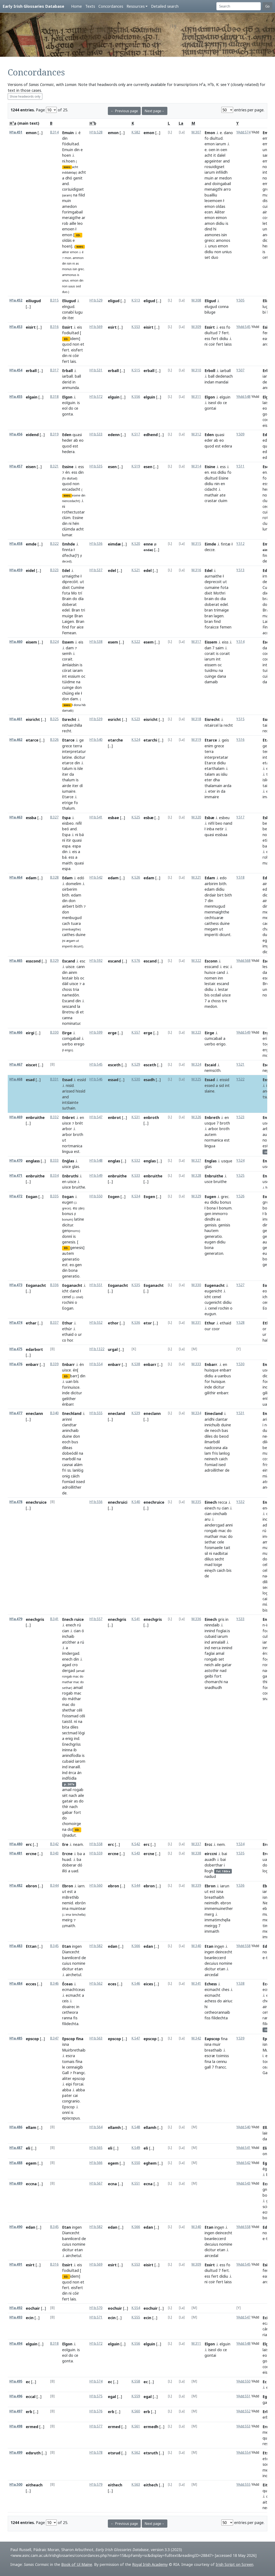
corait (67, 659)
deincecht (223, 1951)
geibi (209, 1676)
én (67, 472)
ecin (30, 2317)
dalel (221, 155)
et (82, 344)
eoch (66, 1441)
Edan (267, 1946)
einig (267, 1470)
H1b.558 (95, 1844)
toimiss (222, 2055)
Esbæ (209, 817)
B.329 (54, 960)
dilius (209, 1559)
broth (78, 1134)
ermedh (151, 2426)
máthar (74, 1698)
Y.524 (240, 1160)
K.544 (135, 1885)
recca (222, 1502)
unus (65, 280)
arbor (67, 1128)
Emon (210, 132)
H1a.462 (15, 739)
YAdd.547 (243, 2317)
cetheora (70, 2012)
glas (75, 1166)
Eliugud (69, 300)
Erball (67, 370)
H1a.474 (15, 1322)
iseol (212, 402)
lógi (81, 1732)
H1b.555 (95, 1413)
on (265, 2153)
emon (31, 132)
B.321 (54, 466)
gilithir (210, 1392)
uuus (71, 286)
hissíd (80, 1091)
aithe (267, 2502)
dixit (66, 587)
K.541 (135, 1619)
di (77, 1011)
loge (266, 1592)
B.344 (54, 1885)
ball (78, 376)
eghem (150, 2163)
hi (214, 228)
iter (70, 317)
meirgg (211, 1925)
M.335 (196, 1502)
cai (75, 2095)
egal (112, 2396)
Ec (265, 2381)
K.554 (135, 2308)
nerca (216, 1647)
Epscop (68, 2106)
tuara (76, 923)
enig (69, 1738)
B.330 (54, 1032)
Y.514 (240, 641)
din (64, 138)
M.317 (196, 641)
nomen (211, 978)
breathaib (213, 2050)
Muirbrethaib (74, 2050)
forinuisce (70, 1387)
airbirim (211, 883)
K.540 (135, 1502)
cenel (66, 1296)
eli (28, 2148)
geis (225, 740)
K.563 (135, 2484)
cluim (267, 523)
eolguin (68, 402)
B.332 (54, 1117)
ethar (31, 1323)
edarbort (34, 1349)
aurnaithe (213, 576)
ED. (78, 235)
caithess (212, 923)
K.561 (135, 2426)
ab (75, 440)
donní (67, 1236)
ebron (31, 1885)
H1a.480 (15, 1844)
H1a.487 (15, 2147)
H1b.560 (95, 1885)
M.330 (196, 1285)
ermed (32, 2426)
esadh (149, 1079)
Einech (211, 1502)
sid (221, 1085)
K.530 (135, 1079)
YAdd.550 (243, 2381)
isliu (224, 774)
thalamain (213, 785)
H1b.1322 (96, 1349)
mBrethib (70, 1897)
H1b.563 (95, 2038)
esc (82, 961)
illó (64, 1870)
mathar (67, 1682)
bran (209, 610)
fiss (207, 2017)
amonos (223, 240)
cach (66, 923)
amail (78, 1687)
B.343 (54, 1853)
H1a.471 (15, 1175)
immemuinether (219, 1908)
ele (77, 693)
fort (77, 1812)
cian (225, 1508)
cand (221, 972)
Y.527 (240, 1285)
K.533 (135, 1175)
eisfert (77, 349)
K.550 (135, 2163)
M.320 (196, 817)
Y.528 (240, 1322)
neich (209, 1664)
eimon (221, 217)
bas (225, 1430)
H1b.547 (95, 1117)
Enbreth (212, 1117)
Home (76, 6)
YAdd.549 (243, 1032)
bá (81, 834)
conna (223, 306)
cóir (76, 355)
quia (266, 2438)
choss (67, 989)
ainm (73, 972)
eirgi (30, 1032)
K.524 (135, 739)
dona (77, 705)
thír (65, 1806)
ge (81, 740)
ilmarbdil (212, 1441)
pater (67, 2095)
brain (209, 598)
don (78, 687)
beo (218, 823)
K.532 (135, 1160)
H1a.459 (15, 570)
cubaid (68, 1761)
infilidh (222, 172)
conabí (68, 312)
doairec (68, 2006)
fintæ (226, 544)
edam (31, 877)
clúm (66, 517)
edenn (114, 434)
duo (64, 292)
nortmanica (72, 1145)
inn (220, 978)
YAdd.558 (243, 1946)
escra (70, 2055)
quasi (77, 434)
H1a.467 (15, 1064)
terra (77, 745)
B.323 (54, 570)
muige (67, 615)
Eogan (31, 1196)
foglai (221, 1630)
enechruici (117, 1502)
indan (209, 382)
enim (209, 745)
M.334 (196, 1413)
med (266, 2432)
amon (210, 223)
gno (266, 2189)
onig (66, 1476)
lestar (223, 989)
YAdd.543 (243, 2183)
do (71, 408)
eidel (30, 570)
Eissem (211, 642)
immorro (220, 1213)
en (207, 472)
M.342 (196, 2038)
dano (228, 132)
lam (208, 1453)
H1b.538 (95, 641)
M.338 (196, 1853)
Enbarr (68, 1364)
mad (208, 1564)
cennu (221, 2061)
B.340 (54, 1413)
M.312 (196, 434)
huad (66, 1859)
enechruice (36, 1502)
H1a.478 (15, 1502)
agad (66, 1664)
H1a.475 (15, 1349)
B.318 (54, 396)
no (265, 495)
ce (76, 408)
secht (219, 1559)
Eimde (210, 544)
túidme (68, 681)
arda (227, 785)
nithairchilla (72, 725)
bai (224, 1853)
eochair (33, 2308)
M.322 (196, 960)
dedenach (224, 376)
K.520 (135, 543)
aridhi (209, 1419)
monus (67, 269)
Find (266, 627)
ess (222, 327)
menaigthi (213, 189)
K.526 (135, 877)
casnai (67, 1464)
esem (113, 642)
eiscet (31, 1064)
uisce (70, 966)
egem (31, 2163)
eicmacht (212, 1989)
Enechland (71, 1413)
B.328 (54, 877)
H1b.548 (95, 1160)
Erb (266, 2411)
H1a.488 (15, 2163)
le (63, 2067)
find (65, 627)
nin (217, 483)
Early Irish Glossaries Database (33, 6)
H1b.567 (95, 2183)
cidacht (211, 489)
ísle (80, 768)
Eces (267, 1983)
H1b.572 (95, 396)
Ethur (67, 1323)
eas (266, 338)
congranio (71, 2101)
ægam (70, 941)
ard (266, 344)
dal (265, 972)
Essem (68, 642)
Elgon (67, 397)
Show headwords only (25, 96)
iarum (221, 143)
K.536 (135, 1322)
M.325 (196, 1079)
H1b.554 (95, 1364)
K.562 (135, 2452)
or (264, 1328)
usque (210, 1123)
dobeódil (70, 1453)
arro (227, 189)
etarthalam (215, 768)
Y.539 (240, 2038)
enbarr (32, 1364)
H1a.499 (15, 2452)
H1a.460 (15, 641)
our (208, 1328)
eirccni (211, 1853)
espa (66, 846)
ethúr (67, 1328)
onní (66, 2112)
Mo (74, 593)
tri (83, 610)
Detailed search (165, 6)
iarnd (267, 1891)
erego (79, 1044)
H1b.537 (95, 570)
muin (66, 200)
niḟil (79, 823)
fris (215, 1453)
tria (76, 989)
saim (219, 647)
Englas (211, 1160)
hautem (211, 1230)
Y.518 (240, 877)
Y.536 (240, 1885)
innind (210, 1630)
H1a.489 (15, 2183)
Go (267, 6)
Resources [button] (136, 6)
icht (65, 1290)
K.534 (135, 1196)
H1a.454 (15, 370)
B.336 (54, 1285)
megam (211, 929)
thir (266, 1681)
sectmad (69, 1732)
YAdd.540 (243, 2127)
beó (65, 828)
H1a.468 (15, 1079)
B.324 (54, 641)
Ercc (208, 1844)
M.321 (196, 877)
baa (266, 846)
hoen (66, 155)
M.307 (196, 132)
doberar (69, 1865)
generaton (214, 1253)
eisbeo (68, 823)
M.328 (196, 1175)
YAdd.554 (243, 2452)
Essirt (67, 327)
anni (229, 1525)
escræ (210, 2055)
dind (208, 228)
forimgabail (72, 212)
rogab (67, 1693)
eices (148, 1983)
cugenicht (213, 1302)
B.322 (54, 543)
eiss (225, 642)
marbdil (69, 1458)
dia (223, 598)
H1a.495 (15, 2381)
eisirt (31, 327)
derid (66, 382)
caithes (68, 934)
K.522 (135, 641)
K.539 (135, 1413)
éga (266, 2168)
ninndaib (212, 1624)
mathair (211, 495)
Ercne (67, 1853)
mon (68, 258)
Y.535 (240, 1853)
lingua (67, 1151)
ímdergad (70, 1653)
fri (64, 1470)
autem (210, 1134)
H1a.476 (15, 1364)
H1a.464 (15, 877)
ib (75, 1749)
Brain (66, 598)
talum (67, 768)
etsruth (151, 2452)
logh (266, 1870)
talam (210, 774)
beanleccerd (215, 1957)
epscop (32, 2038)
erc (29, 1844)
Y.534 (240, 1844)
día (81, 598)
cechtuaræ (214, 917)
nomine (78, 1963)
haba (267, 1340)
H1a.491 (15, 2264)
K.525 (135, 817)
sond (267, 2464)
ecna (112, 2183)
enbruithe (35, 1117)
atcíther (69, 1642)
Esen (267, 466)
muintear (78, 1908)
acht (82, 172)
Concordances (110, 6)
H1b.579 (95, 2484)
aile (81, 1795)
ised (222, 1464)
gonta (67, 414)
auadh (210, 1859)
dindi (267, 1224)
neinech (211, 1458)
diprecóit (70, 581)
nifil (211, 823)
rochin (223, 1308)
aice (80, 627)
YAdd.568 (243, 960)
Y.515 (240, 719)
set (207, 257)
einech (210, 1508)
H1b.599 (95, 1032)
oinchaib (219, 1513)
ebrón (80, 1902)
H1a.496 (15, 2396)
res (265, 2443)
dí (81, 785)
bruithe (78, 1187)
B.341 (54, 1619)
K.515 (135, 370)
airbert (68, 906)
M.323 (196, 1032)
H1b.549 (95, 1175)
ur (80, 1334)
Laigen (68, 621)
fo (207, 138)
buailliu (211, 195)
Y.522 (240, 1079)
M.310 (196, 370)
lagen (218, 615)
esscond (33, 961)
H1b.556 (95, 1502)
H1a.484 (15, 1983)
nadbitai (220, 1553)
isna (219, 1891)
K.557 (135, 1032)
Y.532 (240, 1502)
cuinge (68, 687)
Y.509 (240, 434)
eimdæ (114, 544)
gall (208, 2067)
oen (212, 149)
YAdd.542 (243, 2163)
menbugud (72, 917)
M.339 (196, 1885)
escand (114, 961)
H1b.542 (95, 877)
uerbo (67, 1044)
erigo (221, 1044)
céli (79, 1710)
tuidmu (211, 670)
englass (33, 1160)
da (71, 774)
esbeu (224, 817)
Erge (267, 1032)
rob (65, 223)
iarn (81, 1885)
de (64, 317)
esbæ (148, 817)
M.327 (196, 1160)
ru (219, 1508)
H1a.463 (15, 817)
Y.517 (240, 817)
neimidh (211, 1902)
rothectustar (73, 512)
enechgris (35, 1619)
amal (220, 1653)
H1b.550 (95, 1196)
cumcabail (213, 1038)
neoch (215, 1430)
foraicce (212, 627)
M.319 (196, 739)
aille (72, 223)
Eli (265, 2148)
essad (113, 1079)
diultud (216, 138)
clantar (221, 1419)
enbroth (151, 1117)
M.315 (196, 543)
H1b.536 (95, 543)
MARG (67, 167)
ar (83, 217)
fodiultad (70, 332)
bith (65, 895)
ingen (77, 1946)
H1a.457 (15, 466)
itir (68, 840)
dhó (68, 178)
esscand (211, 966)
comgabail (71, 1038)
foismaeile (214, 1547)
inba (210, 828)
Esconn (211, 961)
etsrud (114, 2452)
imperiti (67, 946)
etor (148, 1323)
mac (222, 1530)
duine (81, 934)
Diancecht (70, 1951)
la (221, 725)
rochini (68, 1302)
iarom (80, 1761)
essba (31, 817)
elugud (211, 306)
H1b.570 (95, 2308)
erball (31, 370)
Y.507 (240, 370)
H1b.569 (95, 327)
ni (63, 161)
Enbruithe (214, 1175)
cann (80, 966)
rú (264, 1530)
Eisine (210, 466)
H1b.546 (95, 1079)
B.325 (54, 719)
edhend (151, 434)
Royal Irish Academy (150, 2564)
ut (82, 581)
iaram (78, 670)
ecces (31, 1983)
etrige (67, 802)
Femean (69, 632)
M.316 (196, 570)
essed (210, 1085)
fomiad (211, 1464)
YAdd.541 (243, 2147)
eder (209, 440)
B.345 (54, 1946)
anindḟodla (71, 1755)
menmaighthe (217, 912)
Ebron (67, 1885)
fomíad (68, 1481)
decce (210, 549)
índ (64, 1772)
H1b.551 (95, 1285)
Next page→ (155, 111)
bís (76, 978)
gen (208, 1213)
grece (67, 745)
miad (267, 1476)
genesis (68, 1241)
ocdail (216, 995)
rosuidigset (215, 166)
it (214, 155)
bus (75, 1441)
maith (67, 863)
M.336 (196, 1619)
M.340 (196, 1946)
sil (206, 1553)
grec (81, 269)
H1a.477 (15, 1413)
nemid (67, 1902)
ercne (31, 1853)
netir (219, 828)
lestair (67, 978)
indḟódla (69, 1778)
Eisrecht (212, 719)
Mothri (219, 593)
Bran (76, 610)
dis (265, 200)
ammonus (69, 275)
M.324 (196, 1064)
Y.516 (240, 739)
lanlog (224, 1453)
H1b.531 (95, 370)
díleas (67, 1447)
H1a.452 (15, 300)
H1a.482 (15, 1885)
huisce (210, 972)
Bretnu (68, 1011)
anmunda (70, 387)
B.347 (54, 2038)
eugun (210, 1313)
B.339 (54, 1364)
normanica (214, 1140)
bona (73, 1270)
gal (265, 2402)
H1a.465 (15, 960)
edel (66, 610)
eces (112, 1983)
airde (66, 785)
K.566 (135, 1946)
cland (74, 1290)
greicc (210, 240)
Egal (266, 2396)
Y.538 (240, 1983)
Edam (67, 877)
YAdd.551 (243, 2396)
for (73, 627)
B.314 (54, 132)
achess (210, 2000)
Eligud (210, 300)
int (64, 676)
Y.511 (240, 466)
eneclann (34, 1413)
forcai (78, 2084)
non (64, 286)
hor (70, 1340)
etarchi (150, 740)
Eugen (210, 1196)
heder (67, 440)
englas (114, 1160)
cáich (75, 1476)
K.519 (135, 466)
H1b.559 (95, 1853)
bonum (225, 1208)
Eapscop (212, 2038)
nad (266, 1575)
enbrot (114, 1117)
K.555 (135, 2317)
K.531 (135, 1117)
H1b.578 (95, 2452)
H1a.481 (15, 1853)
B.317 (54, 370)
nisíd (70, 1085)
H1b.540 (95, 739)
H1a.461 (15, 719)
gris (221, 1619)
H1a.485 (15, 2038)
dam (70, 647)
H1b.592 (95, 960)
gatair (67, 1801)
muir (216, 2044)
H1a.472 (15, 1196)
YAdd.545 (243, 327)
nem (221, 1844)
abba (66, 2089)
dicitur (79, 757)
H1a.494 (15, 2343)
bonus (67, 1213)
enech (71, 1624)
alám (78, 1464)
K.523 (135, 719)
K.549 (135, 2147)
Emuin (68, 132)
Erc (265, 1844)
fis (75, 2017)
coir (212, 344)
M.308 (196, 300)
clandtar (69, 1424)
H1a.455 (15, 396)
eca (266, 2323)
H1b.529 (95, 300)
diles (208, 1436)
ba (79, 1853)
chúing (68, 693)
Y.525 (240, 1175)
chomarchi (214, 1681)
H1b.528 (95, 132)
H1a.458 (15, 543)
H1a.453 (15, 327)
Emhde (68, 544)
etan (79, 1968)
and (65, 183)
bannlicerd (71, 1957)
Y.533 (240, 1619)
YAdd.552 (243, 2411)
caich (223, 1458)
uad (74, 1870)
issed (80, 1481)
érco (266, 1653)
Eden (66, 434)
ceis (65, 2000)
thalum (68, 779)
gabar (67, 1812)
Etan (66, 1946)
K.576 (135, 960)
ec (28, 2381)
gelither (69, 1398)
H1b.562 (95, 1983)
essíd (81, 1079)
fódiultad (70, 143)
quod (67, 344)
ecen (209, 212)
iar (265, 376)
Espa (66, 817)
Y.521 (240, 1064)
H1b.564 (95, 2127)
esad (30, 1079)
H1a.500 (15, 2484)
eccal (30, 2396)
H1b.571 (95, 2317)
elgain (31, 397)
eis (79, 327)
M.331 (196, 1322)
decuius (211, 1963)
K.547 (135, 2038)
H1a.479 (15, 1619)
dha (216, 779)
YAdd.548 (243, 396)
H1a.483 (15, 1946)
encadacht (71, 489)
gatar (227, 1664)
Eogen (113, 1196)
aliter (66, 2078)
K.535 (135, 1285)
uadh (267, 1859)
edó (80, 877)
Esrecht (69, 719)
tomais (68, 2061)
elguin (113, 397)
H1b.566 (95, 2163)
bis (207, 995)
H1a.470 (15, 1160)
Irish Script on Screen (234, 2564)
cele (220, 1542)
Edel (66, 570)
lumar (67, 534)
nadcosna (213, 1447)
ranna (67, 2017)
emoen (68, 228)
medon (225, 178)
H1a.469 (15, 1117)
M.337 (196, 1844)
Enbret (68, 1117)
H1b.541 (95, 817)
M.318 (196, 719)
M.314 (196, 466)
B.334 (54, 1175)
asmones (212, 234)
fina (224, 2038)
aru (208, 1519)
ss (69, 1470)
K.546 (135, 1983)
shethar (69, 1710)
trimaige (221, 610)
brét (79, 1123)
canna (67, 1017)
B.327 (54, 817)
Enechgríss (71, 1744)
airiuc (227, 2000)
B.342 (54, 1844)
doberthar (214, 1865)
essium (74, 676)
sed (78, 286)
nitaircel (211, 725)
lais (73, 361)
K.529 (135, 1064)
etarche (115, 740)
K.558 (135, 2381)
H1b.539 (95, 719)
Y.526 (240, 1196)
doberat (69, 604)
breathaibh (214, 1897)
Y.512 (240, 543)
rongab (211, 1530)
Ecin (266, 2317)
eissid (224, 1079)
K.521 (135, 570)
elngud (68, 306)
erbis (267, 2417)
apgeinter (213, 161)
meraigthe (71, 217)
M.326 (196, 1117)
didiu (220, 223)
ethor (113, 1323)
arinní (67, 1419)
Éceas (67, 1983)
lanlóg (78, 1470)
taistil (67, 1721)
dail (266, 2138)
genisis (210, 1224)
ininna (67, 1749)
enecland (116, 1413)
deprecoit (213, 581)
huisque (211, 1370)
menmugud (215, 906)
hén (76, 523)
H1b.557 (95, 1619)
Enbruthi (70, 1175)
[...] (40, 132)
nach (73, 1795)
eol (64, 408)
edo (223, 877)
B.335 (54, 1196)
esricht (114, 719)
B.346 (54, 1983)
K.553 (135, 327)
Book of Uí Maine (76, 2564)
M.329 (196, 1196)
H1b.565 (95, 2147)
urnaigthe (70, 576)
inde (66, 1392)
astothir (212, 1670)
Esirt (267, 327)
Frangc (79, 2072)
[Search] (238, 6)
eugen (67, 1202)
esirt (112, 327)
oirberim (69, 889)
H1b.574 (95, 2381)
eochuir (115, 2308)
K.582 (135, 132)
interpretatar (216, 757)
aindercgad (214, 1525)
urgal (113, 1349)
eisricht (33, 719)
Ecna (267, 2183)
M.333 (196, 1364)
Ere (65, 1844)
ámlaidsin (70, 664)
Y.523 (240, 1117)
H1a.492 (15, 2308)
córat (67, 670)
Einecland (214, 1413)
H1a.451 (15, 132)
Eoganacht (36, 1285)
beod (224, 1436)
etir (265, 840)
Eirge (67, 1032)
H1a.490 (15, 2227)
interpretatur (74, 751)
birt (220, 895)
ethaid (67, 1334)
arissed (68, 1091)
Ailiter (220, 212)
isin (69, 263)
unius (227, 251)
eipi (69, 2084)
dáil (65, 983)
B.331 (54, 1079)
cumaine (212, 587)
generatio (70, 1259)
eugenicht (213, 1290)
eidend (32, 434)
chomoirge (71, 1823)
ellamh (114, 2127)
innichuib (212, 1424)
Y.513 (240, 570)
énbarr (67, 1404)
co (64, 1340)
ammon (78, 258)
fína (78, 2061)
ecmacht (73, 1995)
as (77, 263)
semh (67, 653)
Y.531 (240, 1413)
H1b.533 (95, 434)
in (217, 149)
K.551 (135, 2183)
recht (66, 730)
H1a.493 (15, 2317)
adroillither (71, 1487)
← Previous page (124, 111)
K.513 (135, 300)
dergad (68, 1670)
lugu (79, 312)
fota (66, 593)
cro (75, 1664)
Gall (65, 2072)
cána (267, 2328)
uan (69, 1381)
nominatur (71, 1023)
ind (76, 1738)
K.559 (135, 2396)
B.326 (54, 739)
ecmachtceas (73, 1989)
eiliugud (33, 300)
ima (65, 1908)
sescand (69, 1006)
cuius (66, 1963)
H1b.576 (95, 2411)
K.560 (135, 2411)
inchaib (68, 1636)
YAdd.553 (243, 2426)
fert (65, 349)
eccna (31, 2183)
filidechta (70, 2023)
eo (81, 440)
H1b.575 (95, 2396)
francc (220, 2067)
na (75, 195)
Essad (67, 1079)
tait (227, 1547)
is (78, 275)
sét (65, 1795)
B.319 (54, 434)
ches (225, 1989)
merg (209, 1914)
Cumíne (77, 587)
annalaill (218, 1642)
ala (225, 1447)
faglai (210, 1653)
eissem (211, 664)
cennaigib (74, 2067)
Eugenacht (215, 1285)
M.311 (196, 396)
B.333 (54, 1160)
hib (84, 705)
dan (208, 647)
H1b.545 (95, 1064)
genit (77, 178)
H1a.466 (15, 1032)
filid (81, 195)
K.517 (135, 434)
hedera (68, 451)
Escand (68, 961)
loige (218, 1564)
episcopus (71, 2118)
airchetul (73, 1974)
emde (31, 544)
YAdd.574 (243, 132)
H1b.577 (95, 2426)
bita (65, 1727)
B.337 (54, 1322)
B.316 (54, 327)
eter (208, 779)
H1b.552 (95, 1322)
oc (83, 676)
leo (80, 223)
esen (112, 466)
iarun (224, 1885)
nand (227, 823)
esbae (113, 817)
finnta (67, 549)
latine (67, 757)
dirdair (210, 895)
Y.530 (240, 1364)
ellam (31, 2127)
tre (224, 1000)
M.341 (196, 1983)
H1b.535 (95, 466)
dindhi (210, 1219)
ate (223, 495)
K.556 (135, 396)
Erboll (210, 370)
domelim (73, 883)
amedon (69, 206)
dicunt (225, 934)
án (79, 1772)
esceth (114, 1064)
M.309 (196, 327)
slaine (209, 1091)
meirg (67, 1919)
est (75, 446)
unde (267, 228)
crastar (211, 500)
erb (29, 2411)
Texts (90, 6)
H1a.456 (15, 434)
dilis (266, 1581)
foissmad (70, 1715)
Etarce (68, 740)
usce (266, 1123)
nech (267, 2507)
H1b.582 (95, 1946)
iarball (67, 376)
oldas (220, 206)
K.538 (135, 1364)
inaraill (74, 1766)
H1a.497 (15, 2411)
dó (80, 1865)
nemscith (212, 1070)
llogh (209, 1870)
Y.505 (240, 300)
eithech (115, 2484)
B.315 (54, 300)
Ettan (31, 1946)
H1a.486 (15, 2127)
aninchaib (70, 1430)
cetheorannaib (217, 2012)
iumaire (68, 791)
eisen (31, 466)
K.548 (135, 2127)
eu (75, 1208)
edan (112, 1946)
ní (63, 840)
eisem (31, 642)
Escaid (210, 1064)
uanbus (224, 1375)
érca (72, 1772)
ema (266, 138)
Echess (211, 1983)
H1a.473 (15, 1285)
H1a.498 (15, 2426)
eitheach (34, 2484)
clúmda (68, 529)
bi (264, 312)
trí (80, 593)
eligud (113, 300)
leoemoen (213, 200)
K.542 (135, 1844)
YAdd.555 (243, 2484)
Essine (67, 466)
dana (221, 676)
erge (112, 1032)
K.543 (135, 1853)
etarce (32, 740)
